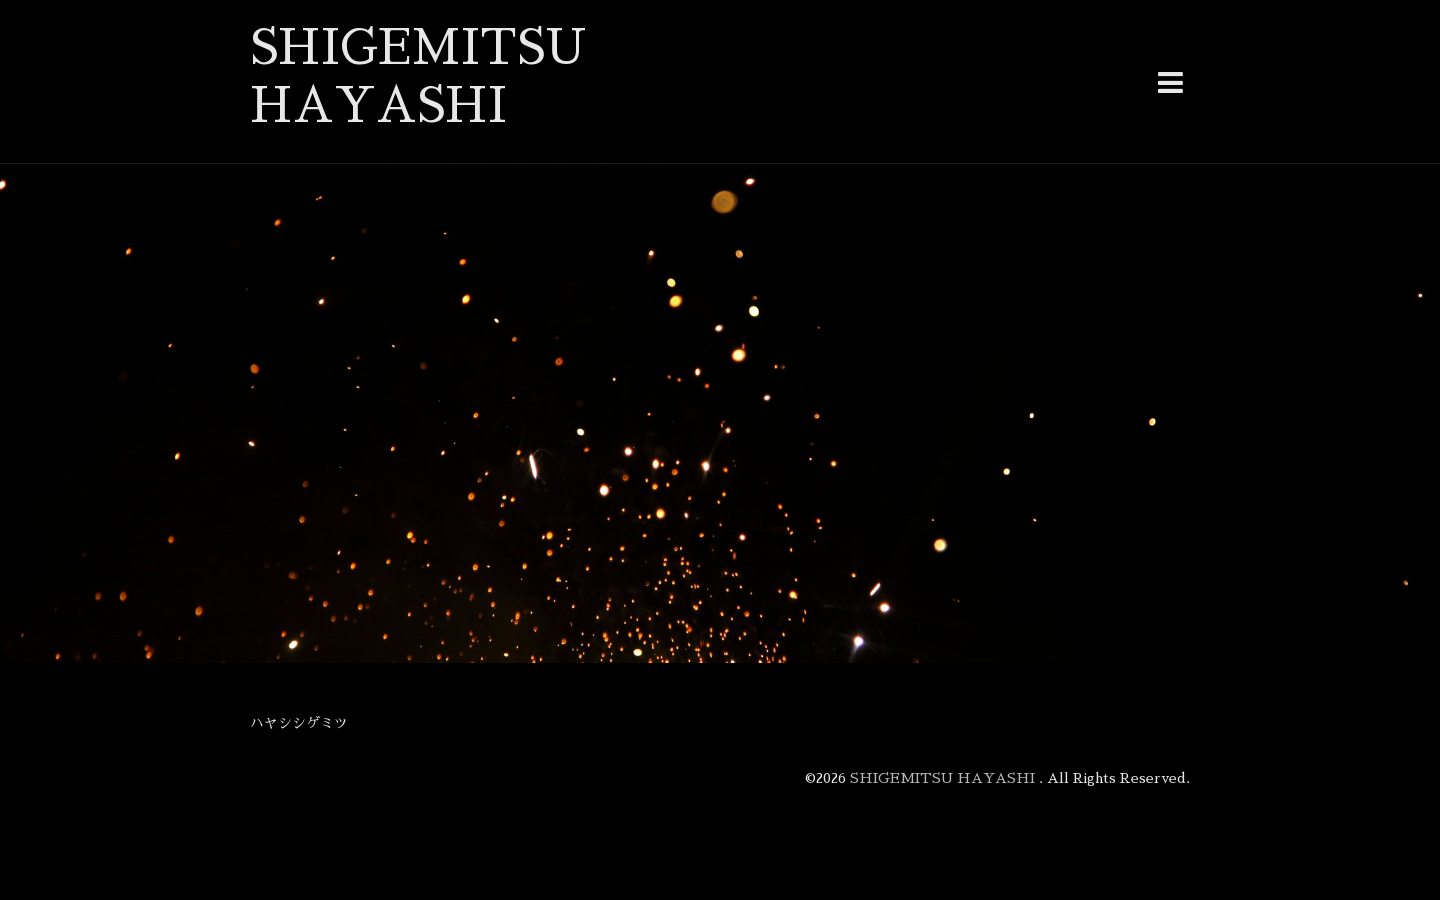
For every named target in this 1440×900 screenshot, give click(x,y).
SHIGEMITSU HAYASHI (944, 778)
